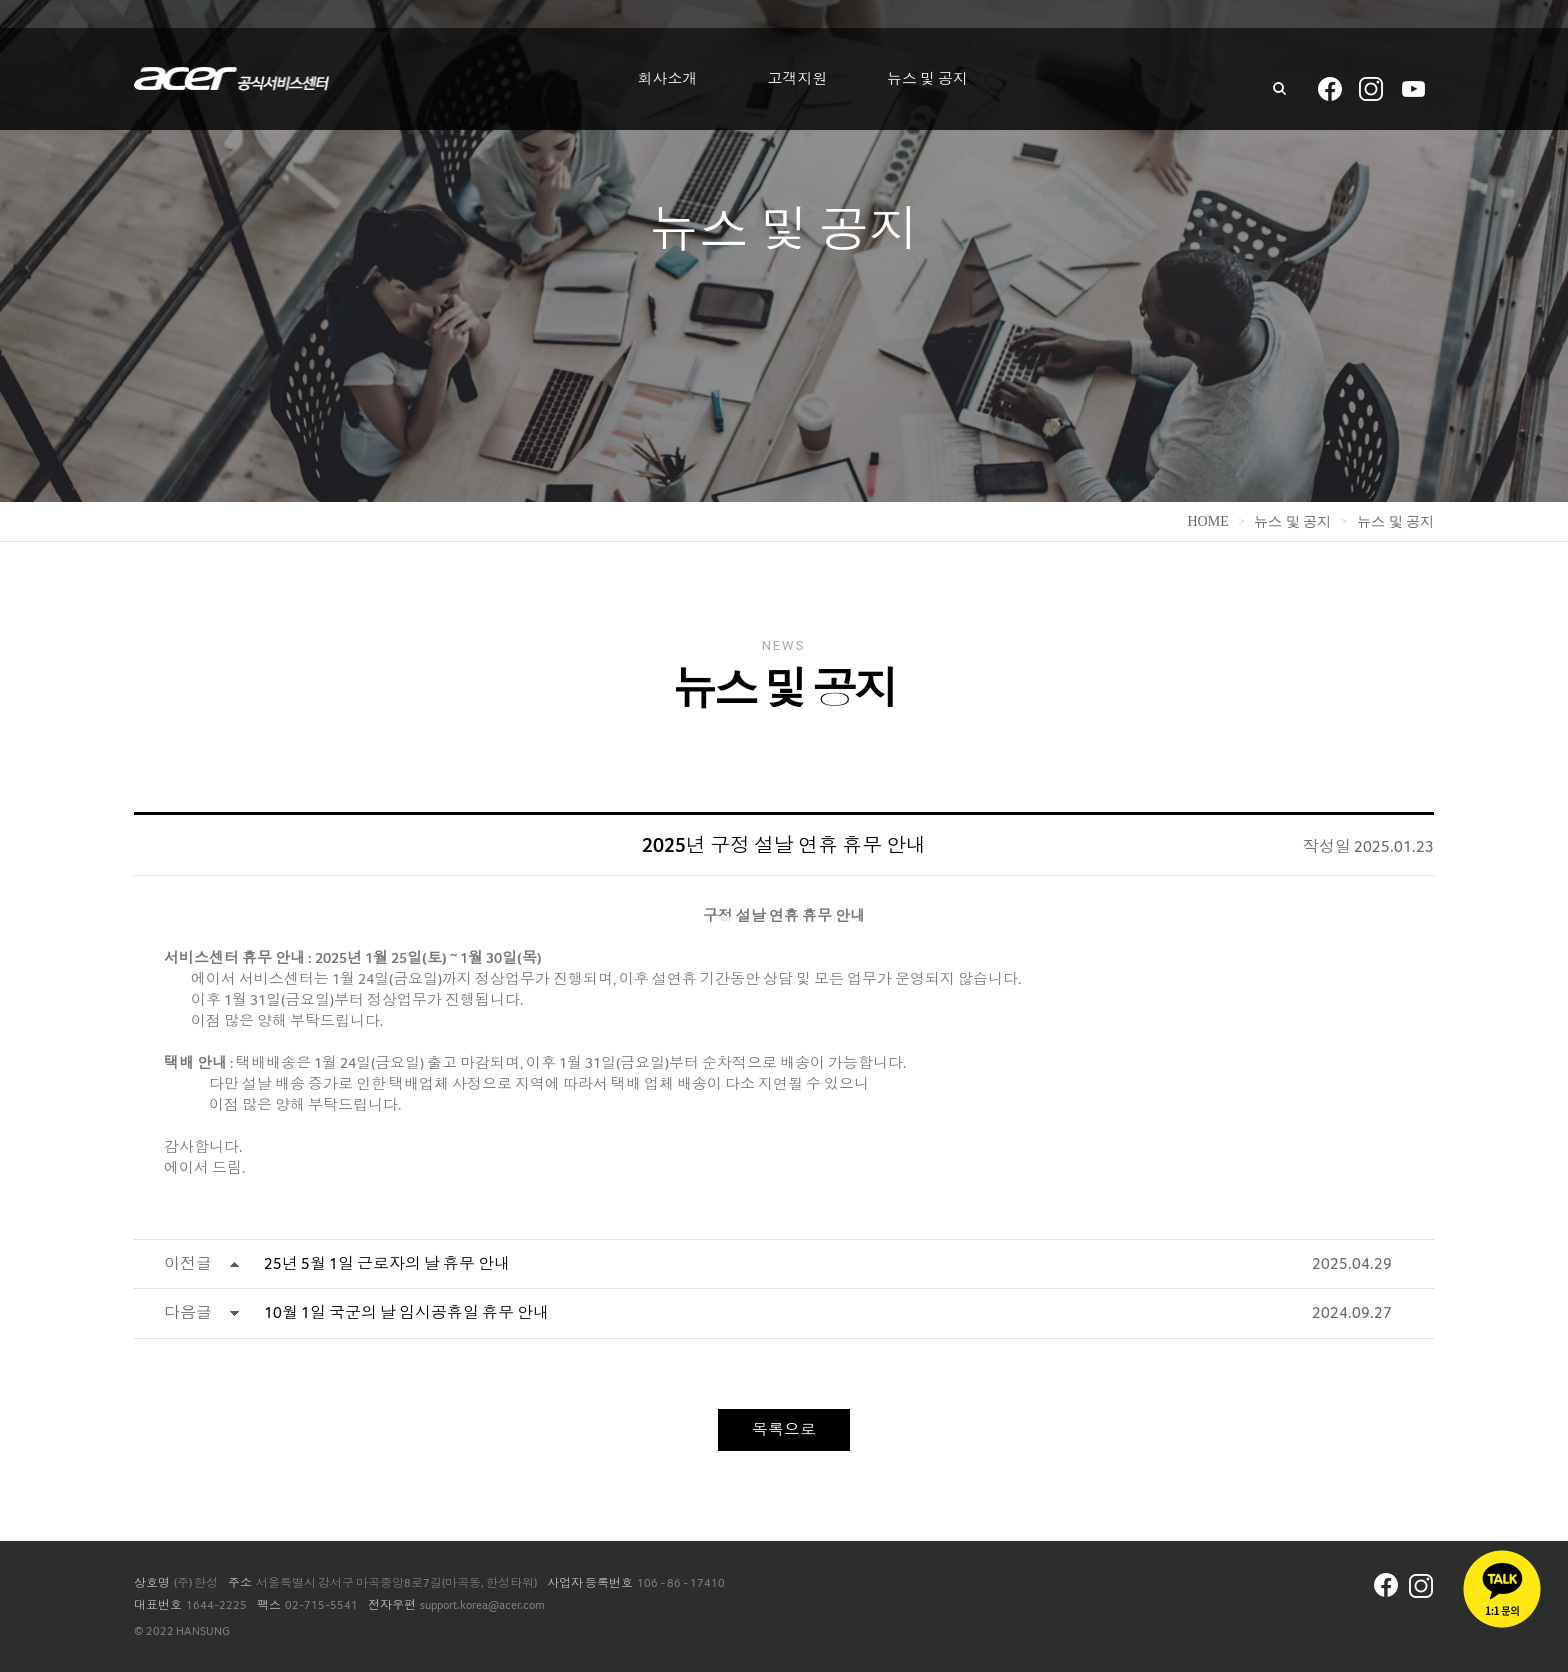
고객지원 (798, 79)
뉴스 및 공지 (927, 79)
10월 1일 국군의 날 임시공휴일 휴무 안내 (406, 1312)
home (1207, 521)
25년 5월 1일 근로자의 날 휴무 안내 (387, 1263)
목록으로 (784, 1429)
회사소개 (668, 79)
